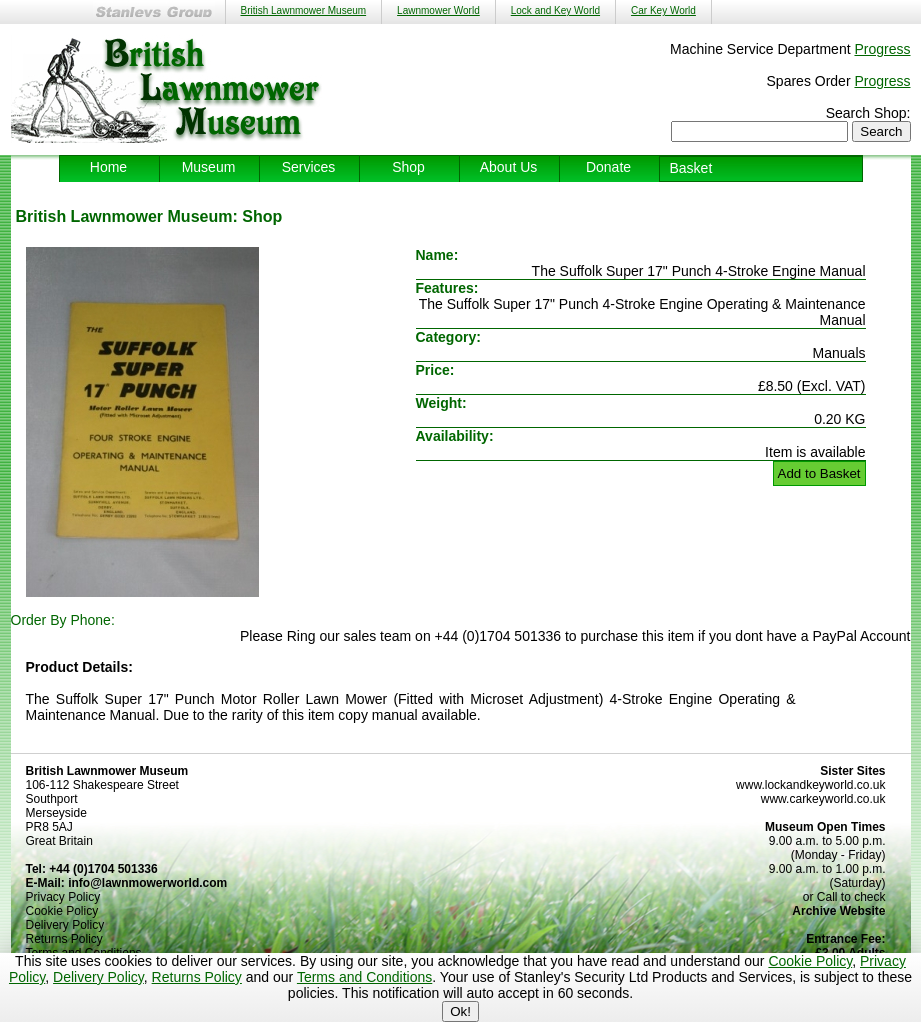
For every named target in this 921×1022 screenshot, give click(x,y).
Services (309, 167)
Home (108, 167)
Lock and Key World (555, 10)
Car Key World (663, 10)
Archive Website (838, 911)
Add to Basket (819, 473)
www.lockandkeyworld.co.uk (810, 785)
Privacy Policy (63, 897)
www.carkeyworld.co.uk (823, 799)
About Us (509, 167)
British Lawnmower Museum (304, 10)
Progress (882, 49)
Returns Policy (197, 977)
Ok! (460, 1011)
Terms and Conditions (364, 977)
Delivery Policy (98, 977)
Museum (209, 167)
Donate (608, 167)
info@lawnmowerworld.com (147, 883)
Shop (408, 167)
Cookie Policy (810, 961)
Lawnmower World (438, 10)
